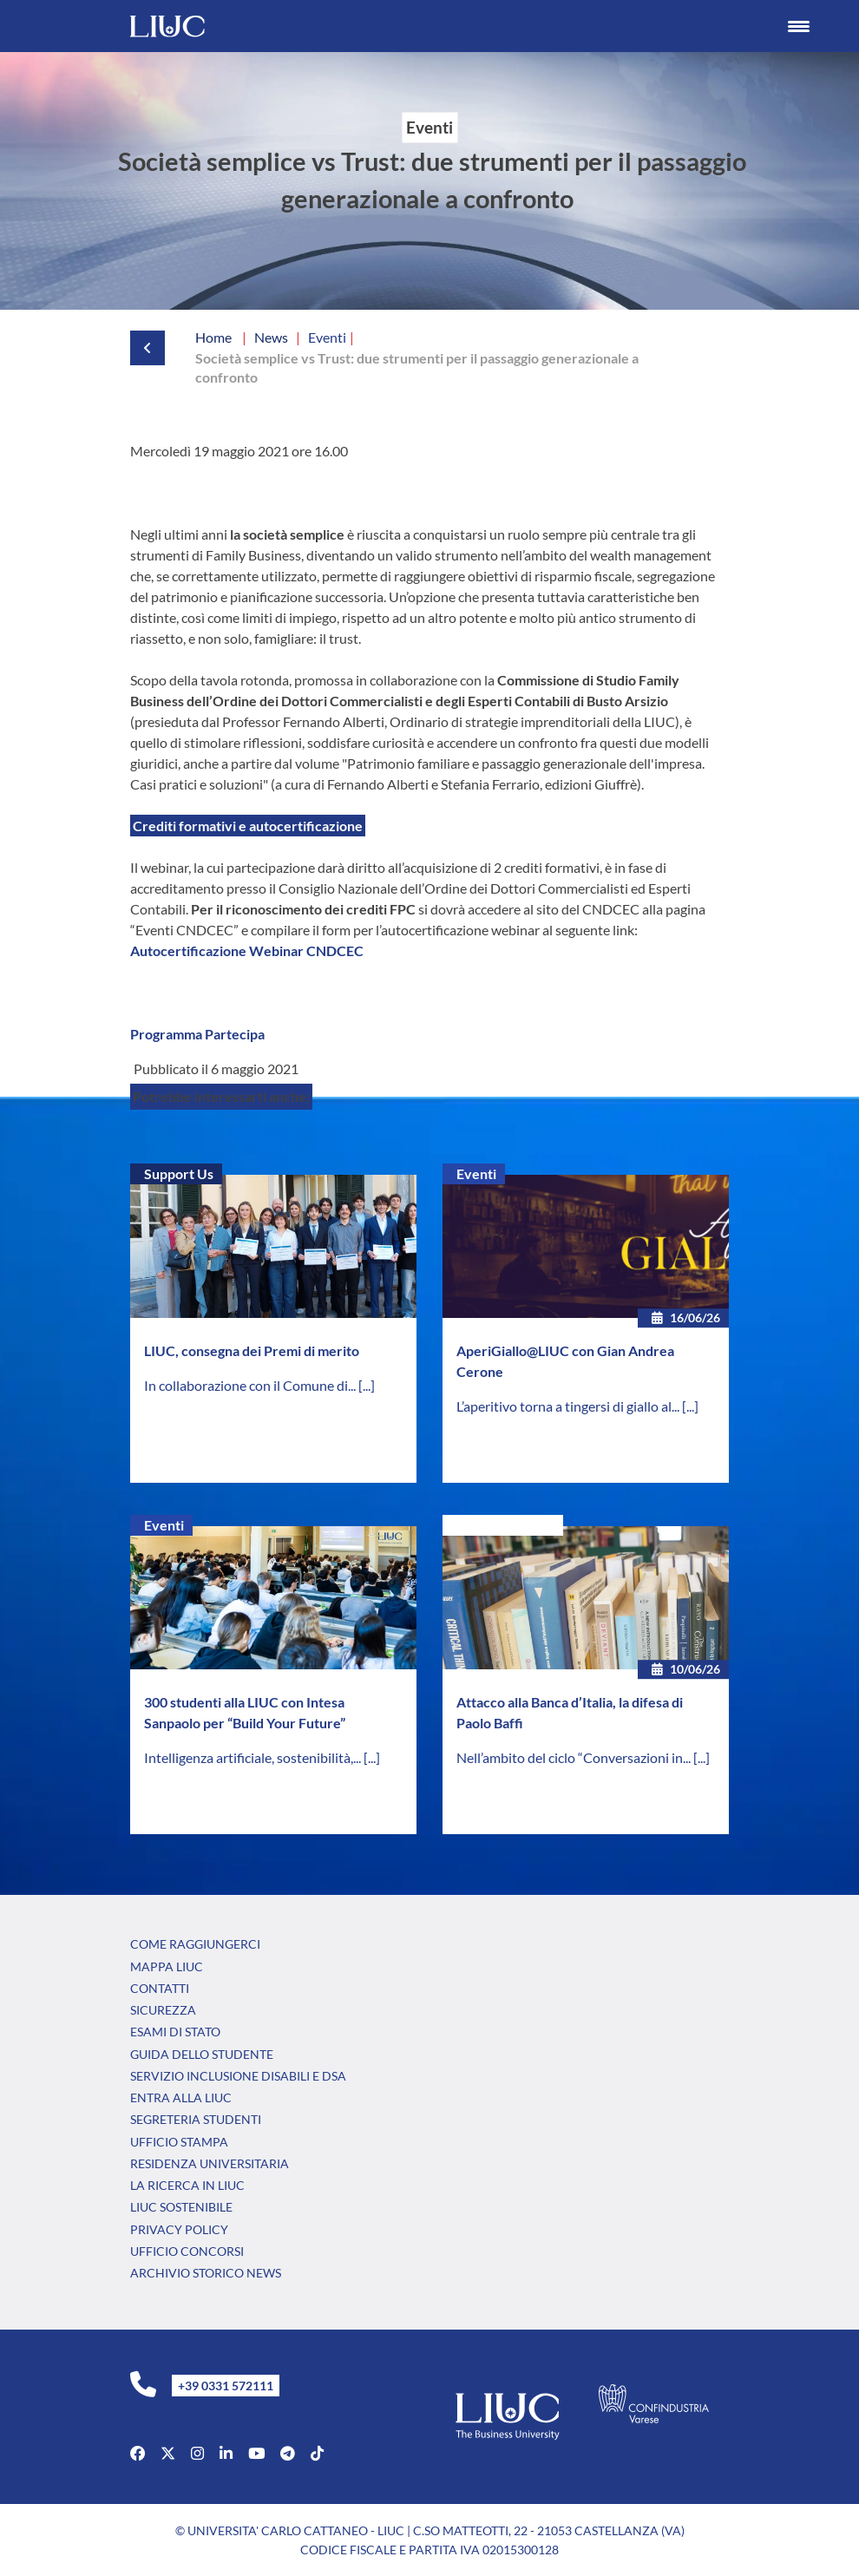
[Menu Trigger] (799, 26)
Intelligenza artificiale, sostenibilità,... (254, 1757)
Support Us (178, 1173)
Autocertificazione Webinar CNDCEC (247, 950)
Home (213, 337)
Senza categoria (505, 1525)
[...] (366, 1385)
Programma (166, 1034)
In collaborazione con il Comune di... (251, 1385)
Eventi (476, 1173)
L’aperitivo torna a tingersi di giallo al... (569, 1406)
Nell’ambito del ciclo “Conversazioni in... (574, 1757)
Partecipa (235, 1034)
